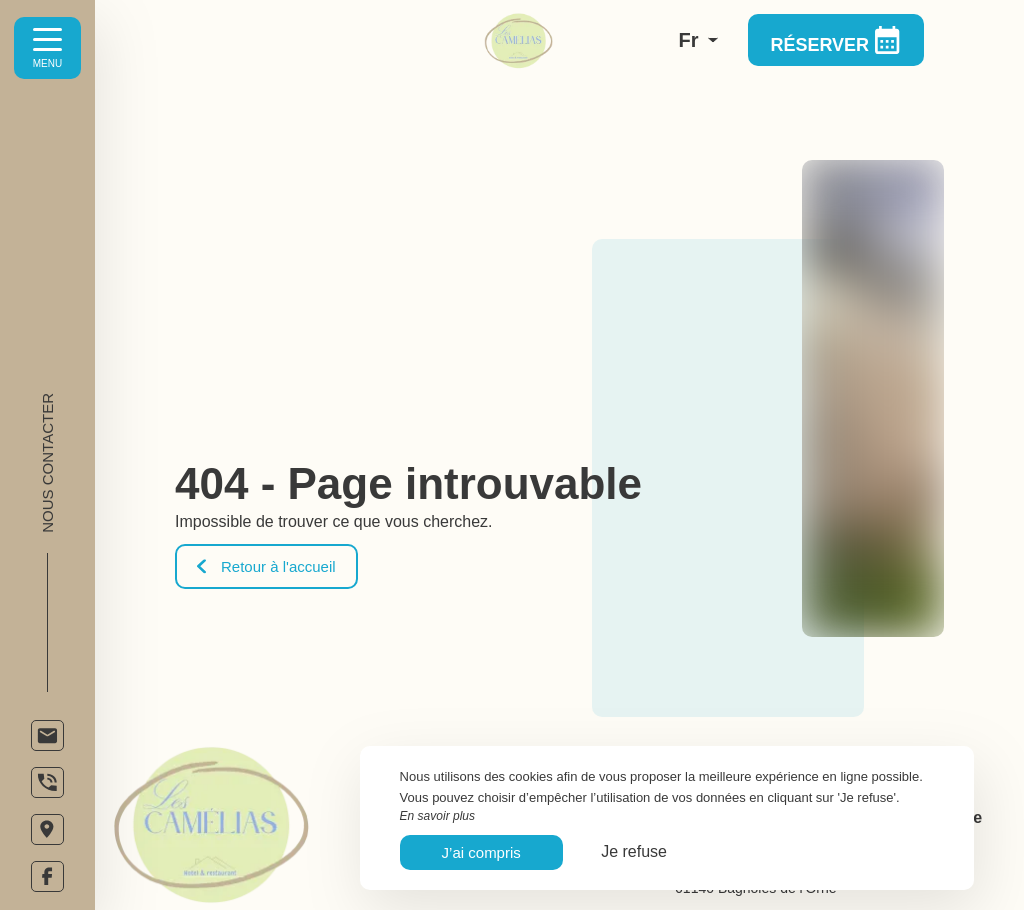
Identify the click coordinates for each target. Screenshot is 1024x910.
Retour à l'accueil (266, 566)
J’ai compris (481, 852)
